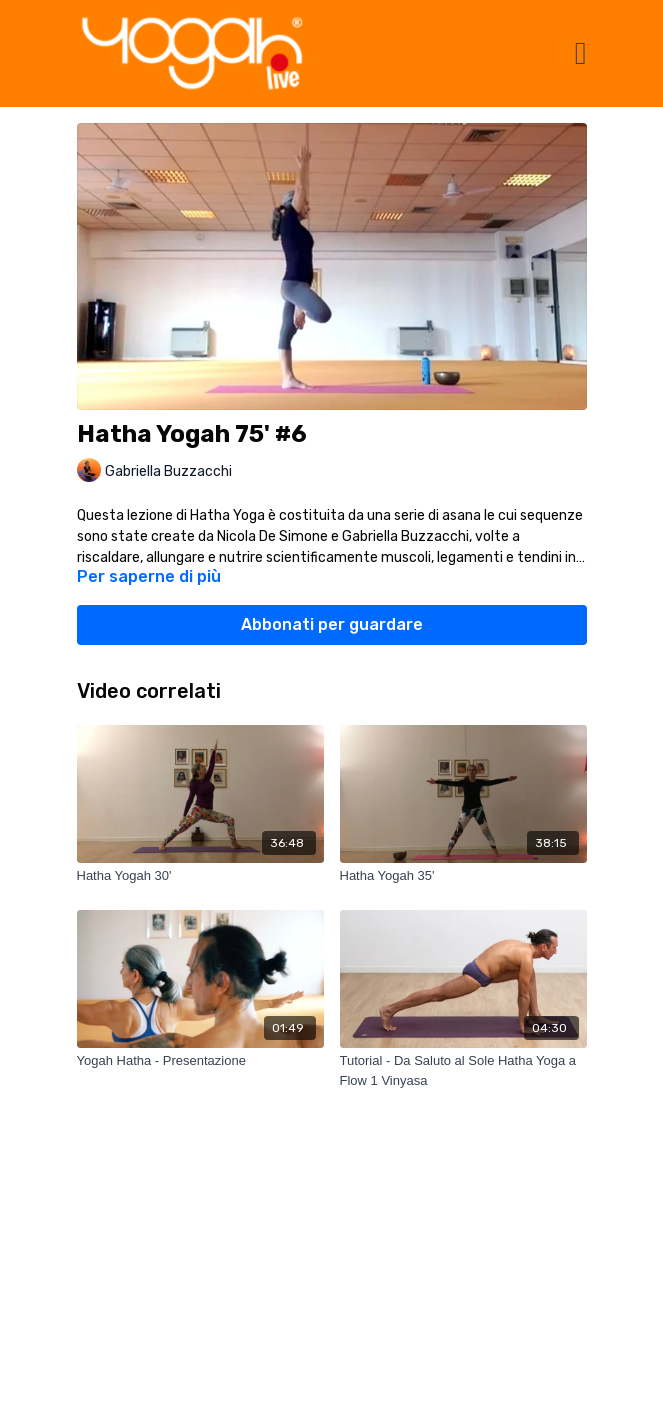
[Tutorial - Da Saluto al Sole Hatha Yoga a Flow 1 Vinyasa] (463, 1070)
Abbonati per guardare (332, 624)
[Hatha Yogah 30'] (200, 876)
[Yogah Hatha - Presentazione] (200, 1061)
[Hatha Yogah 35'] (463, 876)
